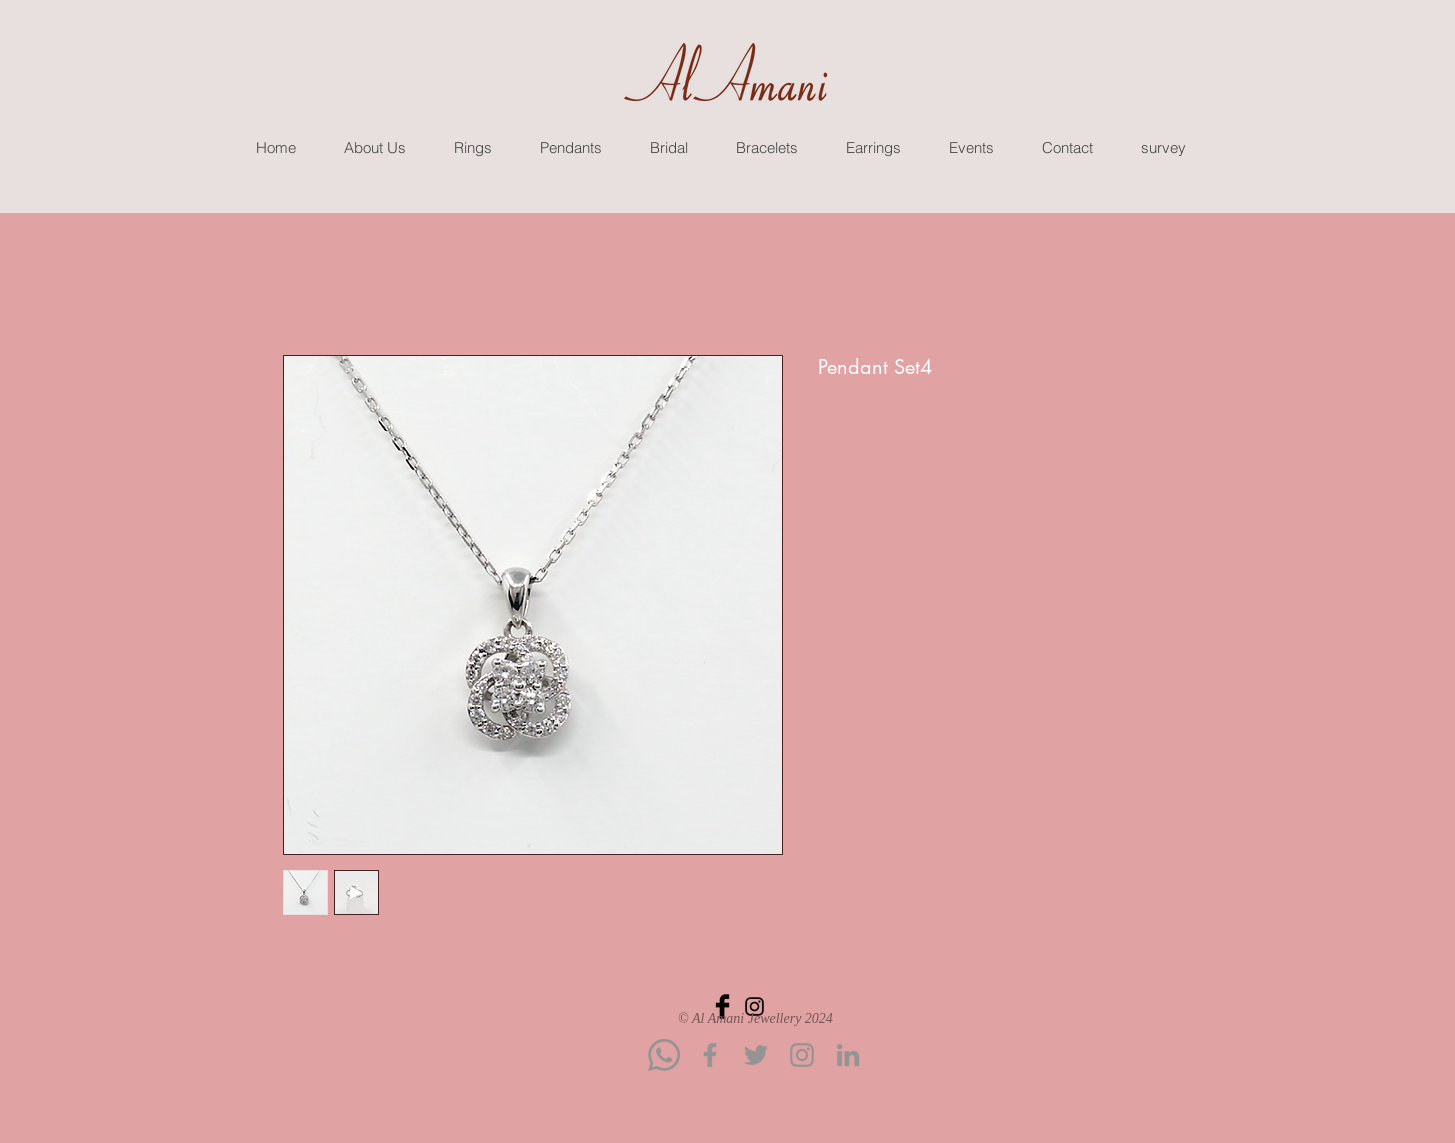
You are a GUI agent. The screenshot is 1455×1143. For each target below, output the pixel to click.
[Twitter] (756, 1055)
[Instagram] (802, 1055)
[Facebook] (710, 1055)
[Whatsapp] (664, 1055)
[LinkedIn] (848, 1055)
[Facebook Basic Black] (722, 1006)
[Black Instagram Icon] (754, 1006)
